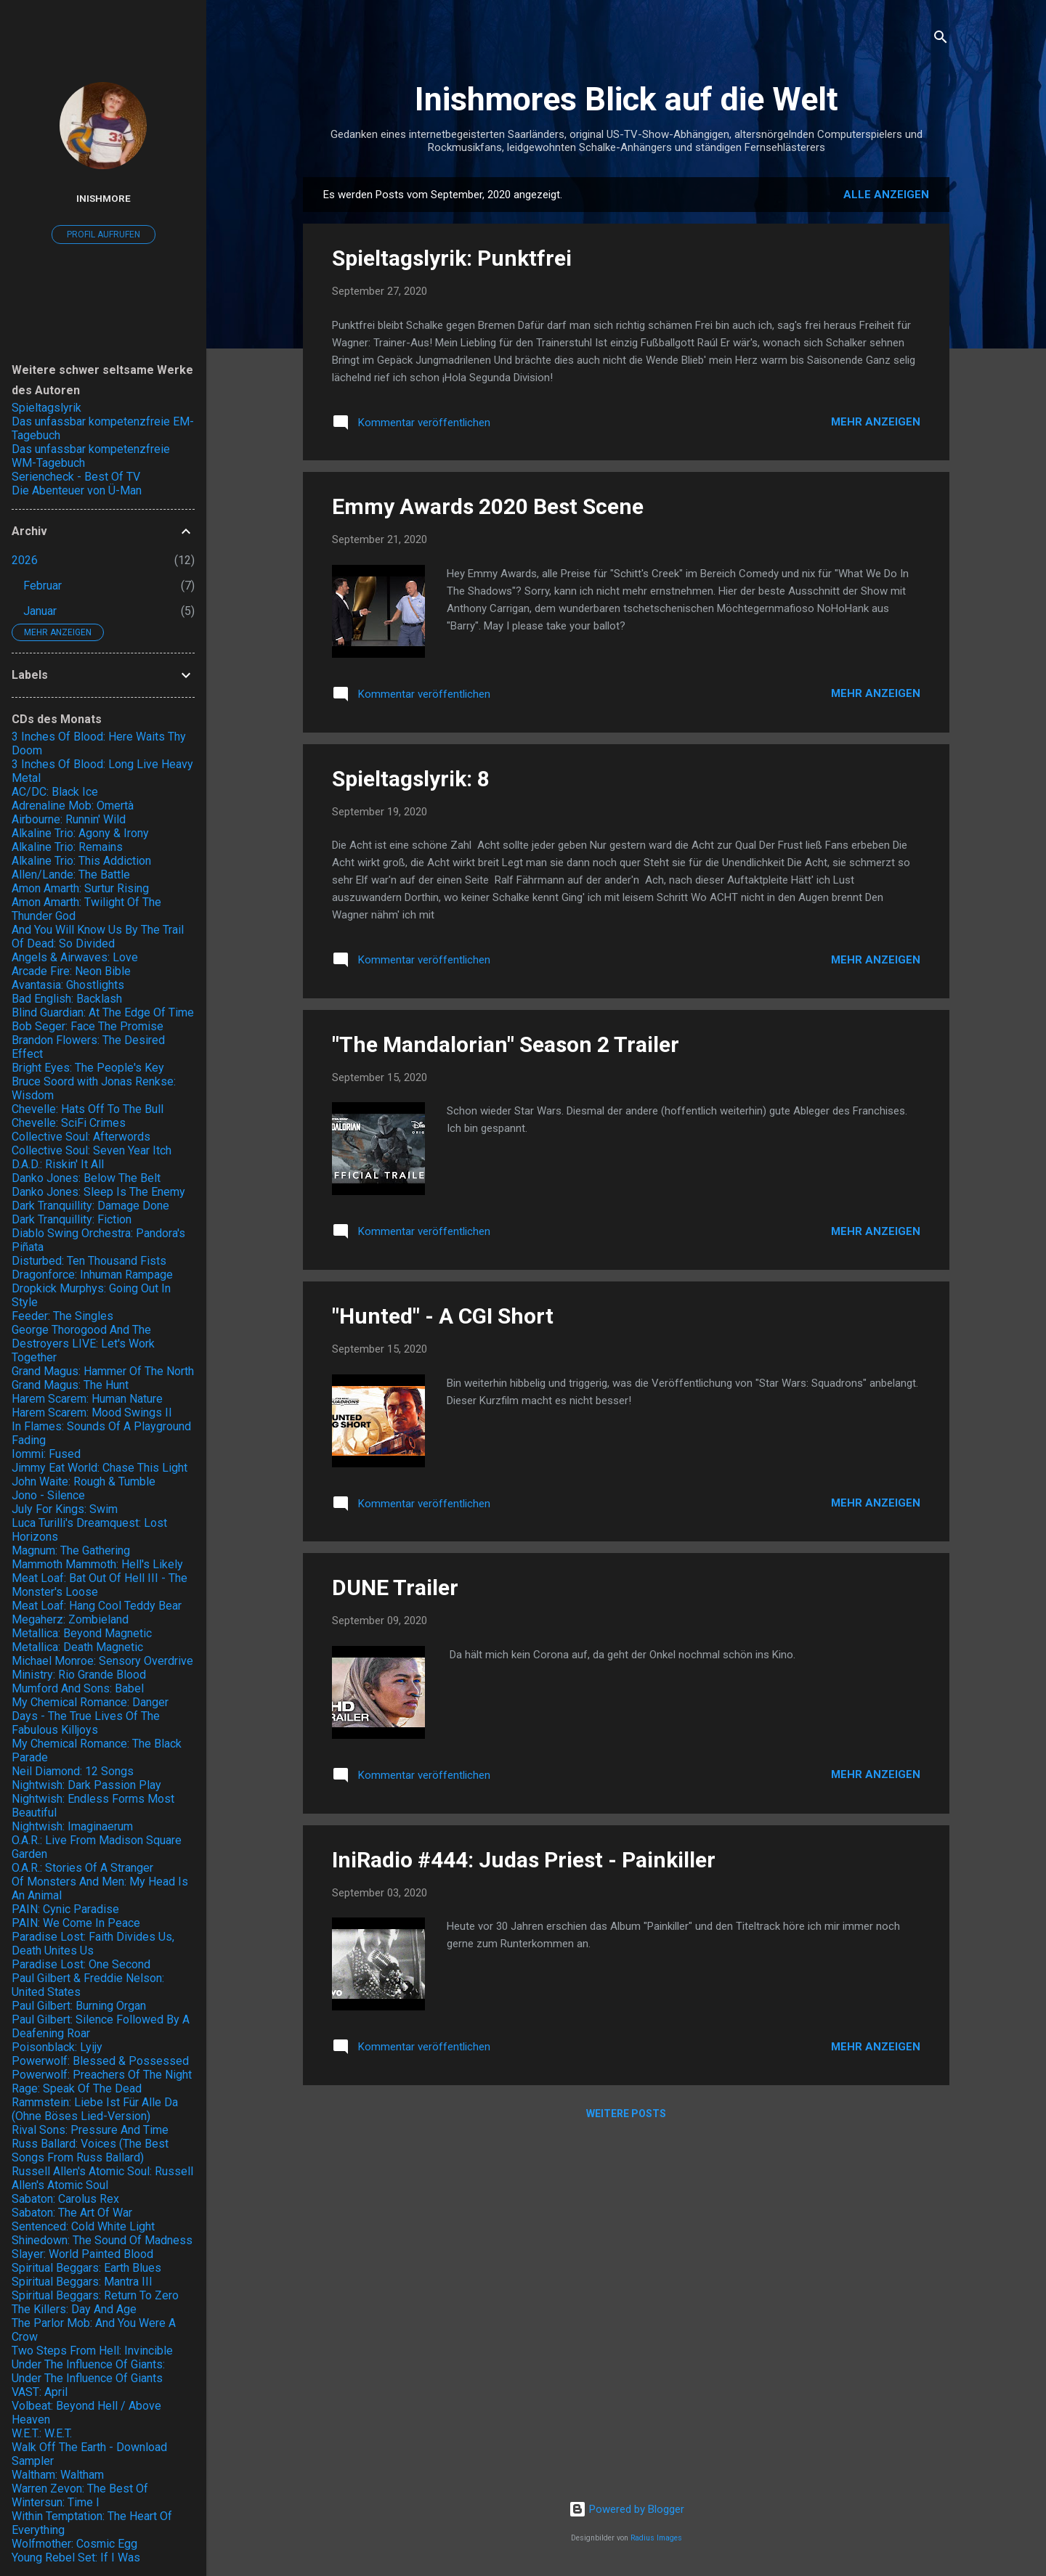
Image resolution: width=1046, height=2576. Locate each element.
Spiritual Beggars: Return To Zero (95, 2295)
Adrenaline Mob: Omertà (73, 805)
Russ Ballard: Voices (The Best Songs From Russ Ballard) (90, 2150)
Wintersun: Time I (56, 2502)
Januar (40, 611)
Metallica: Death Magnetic (77, 1647)
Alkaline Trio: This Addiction (81, 861)
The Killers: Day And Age (74, 2309)
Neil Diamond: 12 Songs (73, 1771)
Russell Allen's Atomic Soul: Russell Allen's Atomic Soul (102, 2178)
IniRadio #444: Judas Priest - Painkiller (523, 1859)
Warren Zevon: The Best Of (80, 2488)
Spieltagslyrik (46, 408)
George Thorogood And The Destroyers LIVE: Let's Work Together (83, 1343)
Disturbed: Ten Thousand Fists (89, 1261)
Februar (42, 585)
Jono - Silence (48, 1495)
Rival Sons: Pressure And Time (90, 2130)
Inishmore (103, 198)
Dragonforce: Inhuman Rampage (92, 1274)
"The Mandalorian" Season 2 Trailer (505, 1044)
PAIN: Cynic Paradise (65, 1909)
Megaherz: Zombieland (70, 1619)
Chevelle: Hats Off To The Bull (87, 1109)
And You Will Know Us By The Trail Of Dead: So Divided (98, 936)
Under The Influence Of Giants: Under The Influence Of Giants (88, 2371)
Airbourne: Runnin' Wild (69, 819)
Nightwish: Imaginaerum (72, 1826)
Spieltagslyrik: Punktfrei (452, 258)
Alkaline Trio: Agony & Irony (80, 833)
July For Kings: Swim (65, 1509)
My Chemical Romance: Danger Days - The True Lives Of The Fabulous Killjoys (90, 1716)
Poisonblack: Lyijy (57, 2047)
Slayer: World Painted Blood (82, 2254)
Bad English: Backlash (67, 999)
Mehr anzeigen (875, 421)
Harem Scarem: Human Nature (87, 1399)
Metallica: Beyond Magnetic (82, 1633)
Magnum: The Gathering (71, 1550)
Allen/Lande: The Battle (71, 874)
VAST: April (40, 2392)
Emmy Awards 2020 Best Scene (488, 506)
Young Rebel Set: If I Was (76, 2557)
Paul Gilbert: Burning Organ (79, 2006)
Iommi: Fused (46, 1454)
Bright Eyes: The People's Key (88, 1068)
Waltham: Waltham (58, 2475)
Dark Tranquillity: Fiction (71, 1219)
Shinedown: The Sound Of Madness (102, 2240)
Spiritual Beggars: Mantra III (82, 2281)
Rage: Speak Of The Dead (77, 2088)
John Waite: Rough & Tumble (83, 1481)
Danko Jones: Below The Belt (86, 1178)
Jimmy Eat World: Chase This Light (99, 1468)
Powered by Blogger (626, 2509)
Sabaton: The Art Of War (72, 2213)
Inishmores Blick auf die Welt (626, 99)
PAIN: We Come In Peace (76, 1923)
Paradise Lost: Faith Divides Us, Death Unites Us (93, 1943)
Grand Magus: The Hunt (70, 1385)
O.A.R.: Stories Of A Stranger (82, 1868)
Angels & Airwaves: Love (75, 957)
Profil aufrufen (103, 234)
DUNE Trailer (395, 1587)
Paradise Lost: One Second (81, 1964)
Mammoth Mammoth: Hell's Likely (97, 1564)
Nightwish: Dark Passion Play (86, 1785)
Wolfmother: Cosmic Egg (74, 2544)
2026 (25, 560)
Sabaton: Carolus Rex (65, 2199)
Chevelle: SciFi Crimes (69, 1123)
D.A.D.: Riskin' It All (58, 1164)
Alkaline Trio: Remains (67, 847)
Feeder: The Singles (62, 1316)
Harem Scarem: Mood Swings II (92, 1412)
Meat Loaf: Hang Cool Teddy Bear (97, 1606)
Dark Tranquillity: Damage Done (90, 1205)
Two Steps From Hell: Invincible (92, 2350)
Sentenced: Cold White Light (83, 2226)
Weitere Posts (626, 2113)
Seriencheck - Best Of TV (76, 477)
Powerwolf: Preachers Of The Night (102, 2075)
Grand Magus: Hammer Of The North (103, 1371)
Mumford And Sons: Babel (78, 1688)
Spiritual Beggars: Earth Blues (86, 2268)
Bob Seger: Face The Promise (87, 1026)
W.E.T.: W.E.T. (42, 2433)
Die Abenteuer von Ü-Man (77, 490)
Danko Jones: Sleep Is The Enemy (98, 1192)
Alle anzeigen (886, 194)
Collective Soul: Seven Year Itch (91, 1150)
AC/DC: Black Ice (55, 792)
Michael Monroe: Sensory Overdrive (102, 1661)
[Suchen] (940, 39)
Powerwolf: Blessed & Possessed (100, 2061)
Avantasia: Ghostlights (68, 985)
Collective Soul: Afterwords (81, 1137)
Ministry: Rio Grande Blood (79, 1675)
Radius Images (656, 2538)
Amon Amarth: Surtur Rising (80, 888)
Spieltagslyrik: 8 (411, 778)
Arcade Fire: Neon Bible (71, 971)
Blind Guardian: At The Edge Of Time (103, 1012)
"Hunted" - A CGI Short (443, 1316)
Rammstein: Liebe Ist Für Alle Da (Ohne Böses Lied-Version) (95, 2109)
